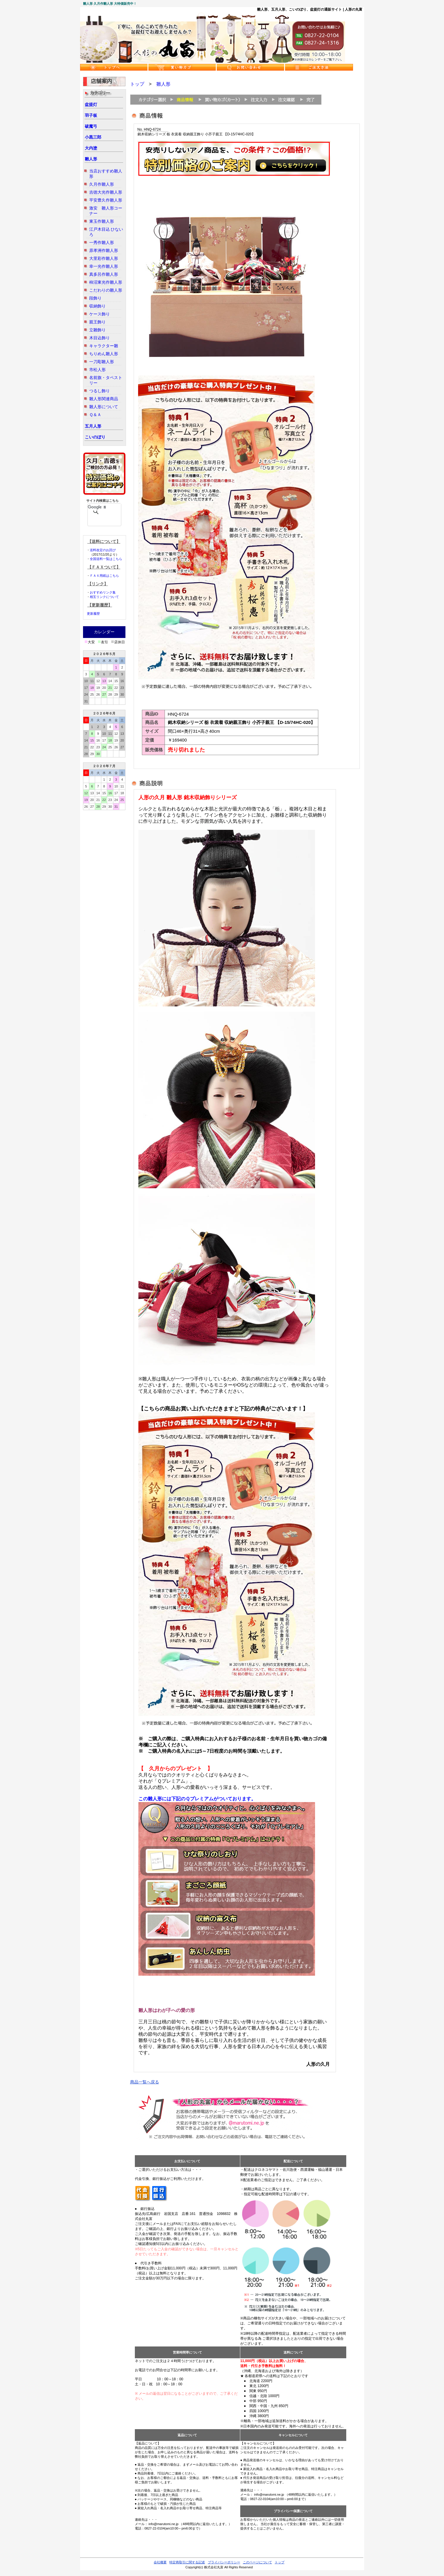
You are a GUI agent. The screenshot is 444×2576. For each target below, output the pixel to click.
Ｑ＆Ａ (95, 414)
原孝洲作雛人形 (103, 250)
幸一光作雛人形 (103, 266)
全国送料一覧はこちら (106, 559)
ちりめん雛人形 (103, 353)
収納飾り (97, 306)
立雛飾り (97, 330)
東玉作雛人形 (101, 221)
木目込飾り (99, 337)
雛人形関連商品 (103, 398)
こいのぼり (95, 437)
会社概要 (160, 2562)
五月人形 (93, 426)
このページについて (257, 2562)
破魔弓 (91, 126)
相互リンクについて (104, 597)
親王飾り (97, 322)
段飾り (95, 298)
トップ (137, 84)
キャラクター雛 (103, 345)
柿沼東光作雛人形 (105, 282)
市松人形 (97, 369)
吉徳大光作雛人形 (105, 192)
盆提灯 (91, 104)
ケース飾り (99, 314)
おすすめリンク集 (103, 592)
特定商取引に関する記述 (187, 2562)
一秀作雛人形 (101, 242)
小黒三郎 (93, 137)
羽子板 (91, 115)
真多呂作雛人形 (103, 274)
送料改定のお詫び (103, 550)
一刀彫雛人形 (101, 361)
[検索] (97, 507)
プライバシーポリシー (224, 2562)
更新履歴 (93, 613)
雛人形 (91, 159)
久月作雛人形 (101, 184)
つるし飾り (99, 390)
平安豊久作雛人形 (105, 200)
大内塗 (91, 148)
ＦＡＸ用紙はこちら (104, 575)
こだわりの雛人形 (105, 290)
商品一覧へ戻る (144, 2082)
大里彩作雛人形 (103, 258)
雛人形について (103, 406)
